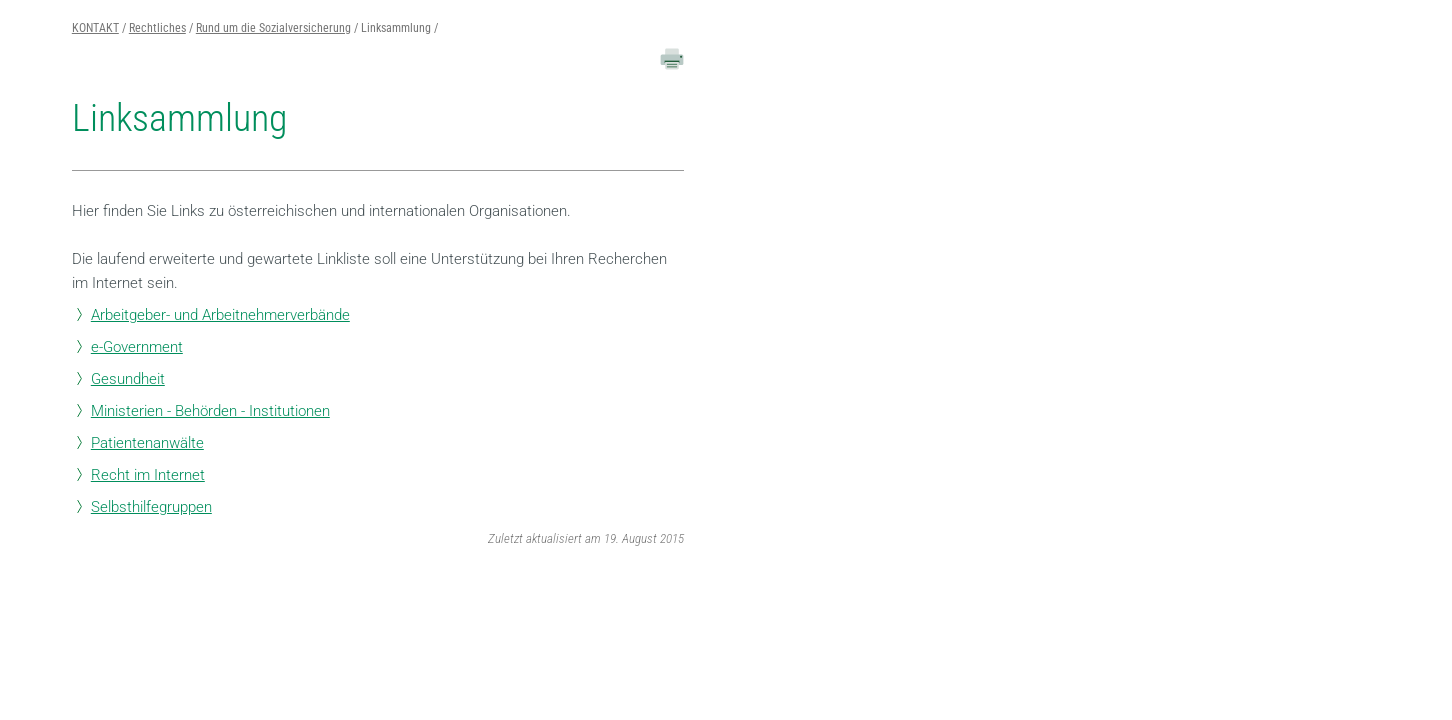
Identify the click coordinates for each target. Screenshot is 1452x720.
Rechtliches (157, 28)
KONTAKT (95, 28)
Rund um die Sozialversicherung (273, 28)
